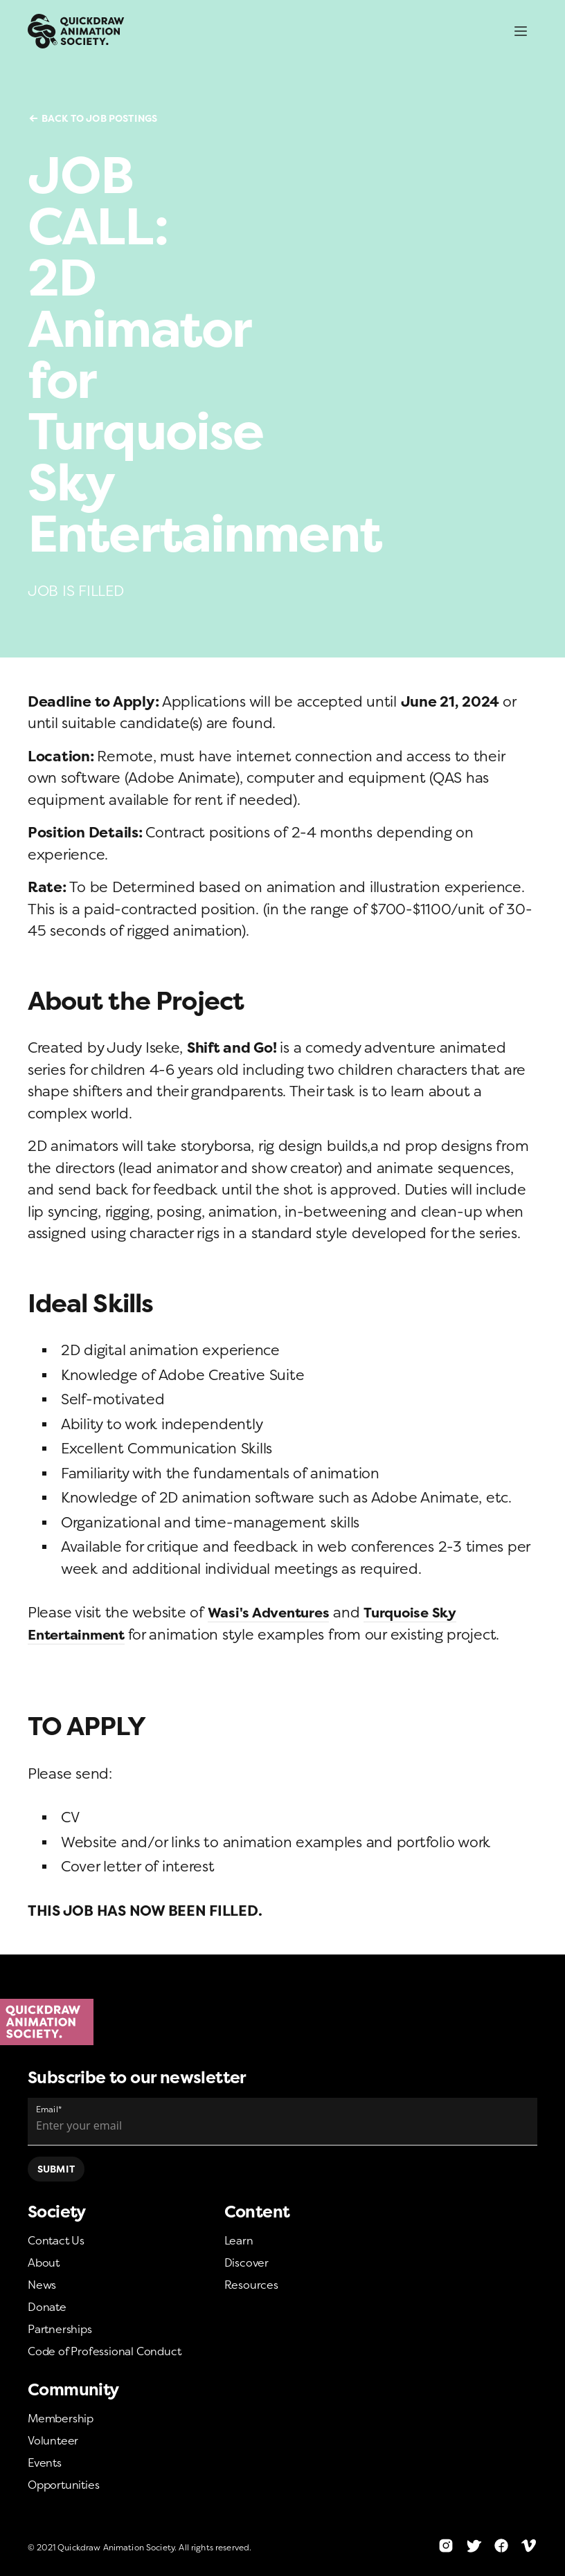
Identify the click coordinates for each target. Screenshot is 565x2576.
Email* (49, 2109)
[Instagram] (446, 2545)
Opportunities (63, 2484)
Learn (238, 2240)
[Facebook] (501, 2545)
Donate (47, 2306)
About (44, 2262)
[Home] (282, 2022)
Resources (251, 2284)
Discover (246, 2262)
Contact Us (56, 2240)
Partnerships (60, 2329)
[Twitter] (473, 2545)
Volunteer (53, 2440)
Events (45, 2462)
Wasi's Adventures (272, 1612)
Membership (60, 2418)
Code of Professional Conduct (104, 2351)
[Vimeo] (529, 2545)
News (42, 2284)
